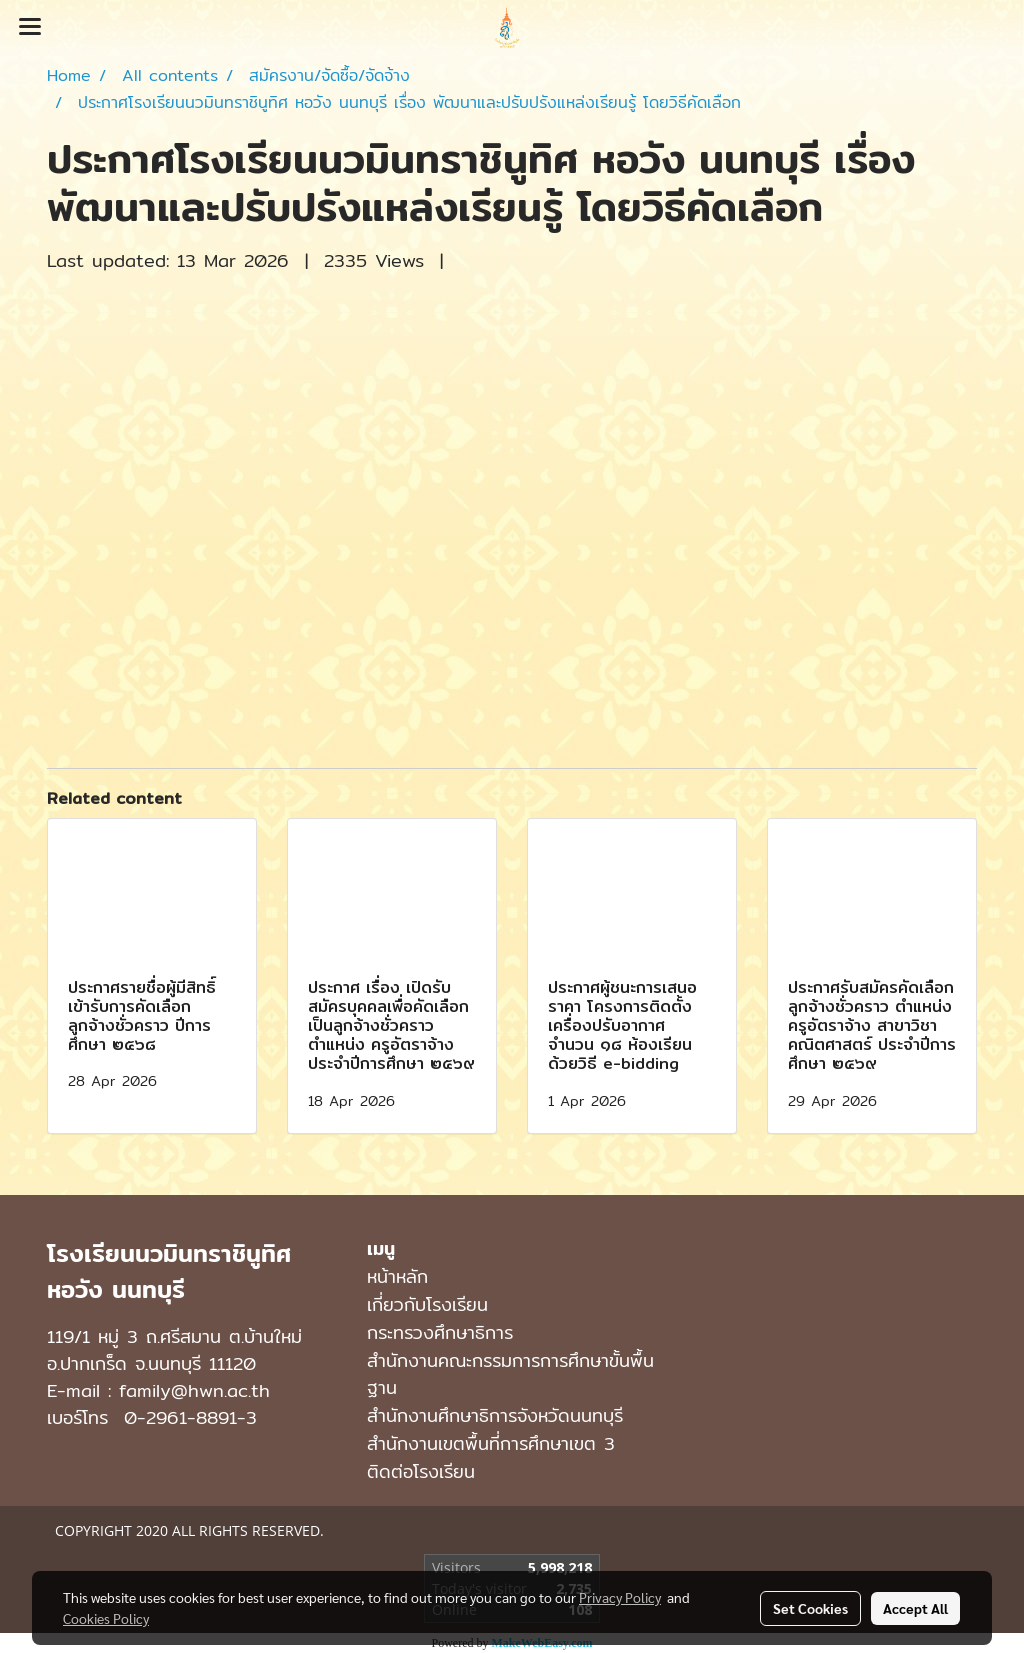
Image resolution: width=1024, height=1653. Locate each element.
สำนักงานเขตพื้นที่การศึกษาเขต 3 (491, 1443)
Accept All (915, 1608)
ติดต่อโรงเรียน (421, 1471)
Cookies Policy (106, 1618)
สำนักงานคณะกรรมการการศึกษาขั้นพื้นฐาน (510, 1374)
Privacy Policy (620, 1597)
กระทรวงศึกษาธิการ (440, 1332)
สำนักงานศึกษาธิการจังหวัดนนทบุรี (495, 1415)
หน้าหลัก (397, 1276)
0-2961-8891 (180, 1417)
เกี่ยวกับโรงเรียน (427, 1304)
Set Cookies (810, 1608)
